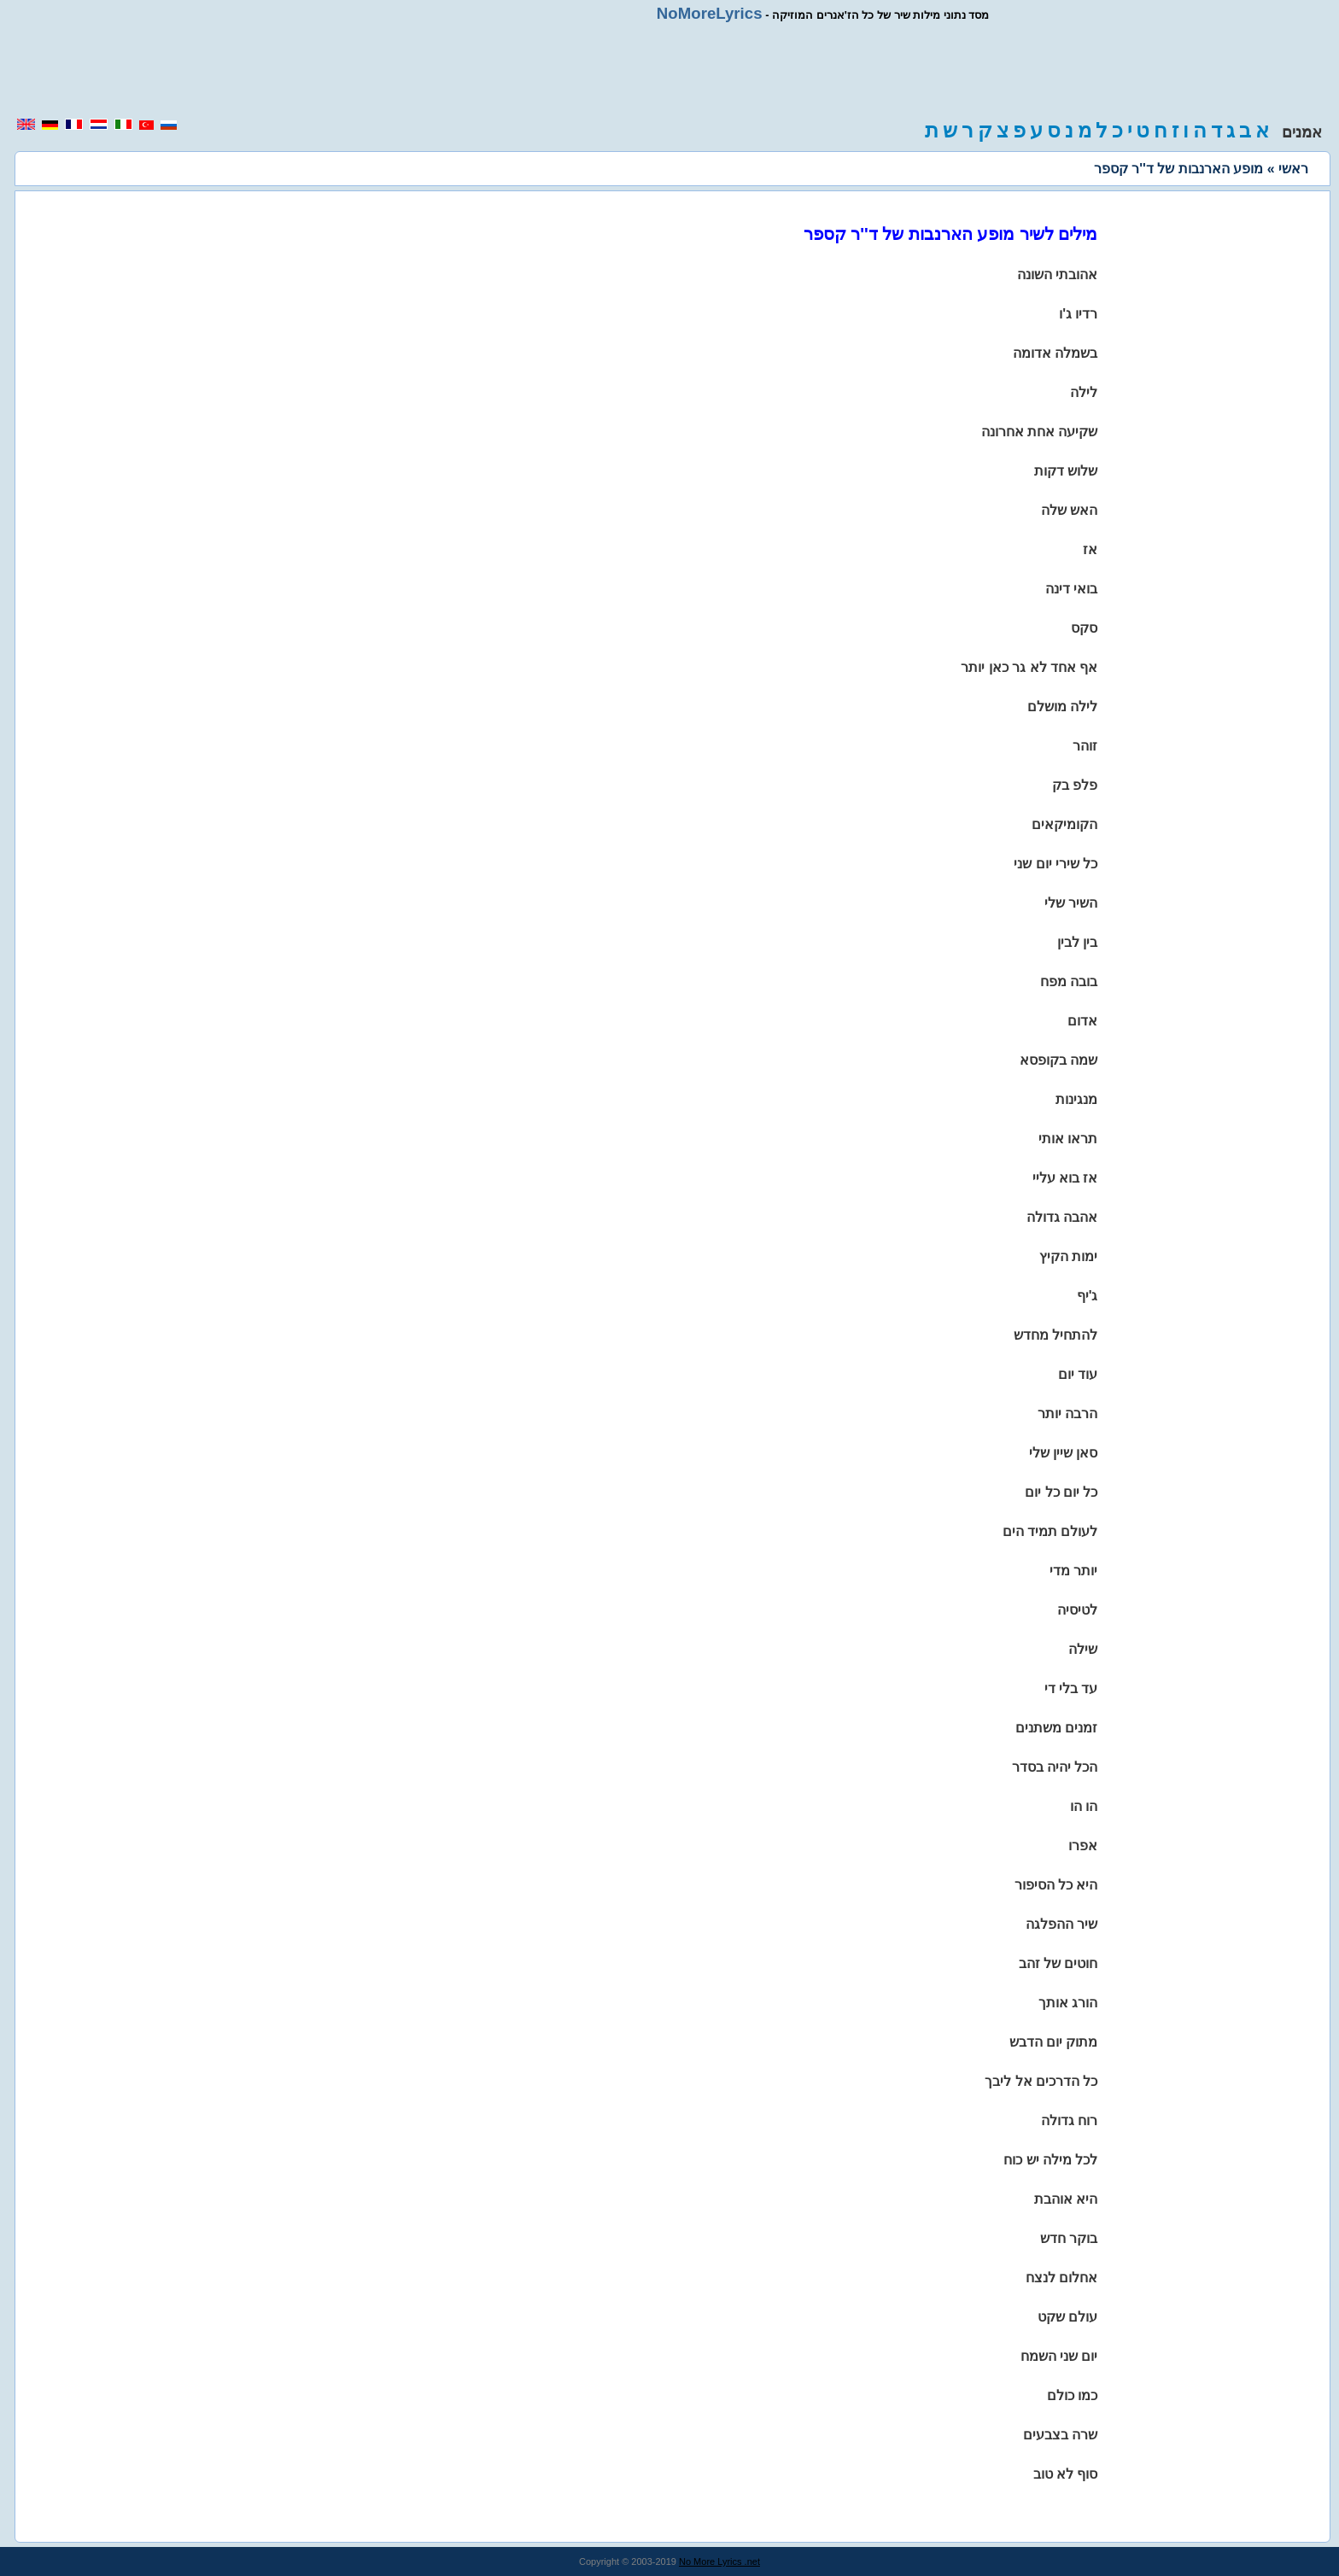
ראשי (1293, 168)
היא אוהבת (1065, 2199)
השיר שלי (1070, 903)
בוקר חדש (1068, 2238)
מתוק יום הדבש (1053, 2042)
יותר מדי (1073, 1570)
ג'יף (1087, 1295)
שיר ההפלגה (1061, 1924)
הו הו (1083, 1806)
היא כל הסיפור (1056, 1885)
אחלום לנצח (1061, 2277)
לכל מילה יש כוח (1050, 2160)
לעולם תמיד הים (1050, 1531)
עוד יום (1077, 1374)
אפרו (1082, 1845)
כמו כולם (1072, 2395)
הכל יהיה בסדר (1055, 1767)
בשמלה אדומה (1055, 353)
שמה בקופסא (1058, 1060)
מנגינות (1076, 1099)
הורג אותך (1067, 2002)
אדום (1082, 1020)
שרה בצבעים (1060, 2434)
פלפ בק (1074, 785)
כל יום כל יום (1061, 1492)
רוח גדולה (1069, 2120)
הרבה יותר (1067, 1413)
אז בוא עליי (1065, 1178)
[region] (669, 70)
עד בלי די (1071, 1688)
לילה (1083, 392)
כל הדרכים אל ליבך (1041, 2081)
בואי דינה (1071, 588)
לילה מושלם (1062, 706)
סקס (1084, 628)
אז (1090, 549)
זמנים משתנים (1056, 1727)
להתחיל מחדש (1055, 1335)
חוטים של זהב (1058, 1963)
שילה (1082, 1649)
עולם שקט (1067, 2317)
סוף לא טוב (1065, 2474)
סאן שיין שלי (1063, 1453)
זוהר (1085, 746)
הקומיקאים (1064, 824)
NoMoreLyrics (710, 13)
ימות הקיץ (1068, 1256)
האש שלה (1069, 510)
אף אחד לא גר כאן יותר (1029, 667)
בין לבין (1077, 942)
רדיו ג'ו (1078, 314)
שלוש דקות (1065, 471)
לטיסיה (1077, 1610)
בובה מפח (1068, 981)
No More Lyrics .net (719, 2561)
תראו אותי (1067, 1138)
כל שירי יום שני (1055, 863)
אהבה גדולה (1061, 1217)
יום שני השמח (1059, 2356)
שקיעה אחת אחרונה (1039, 431)
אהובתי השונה (1057, 274)
